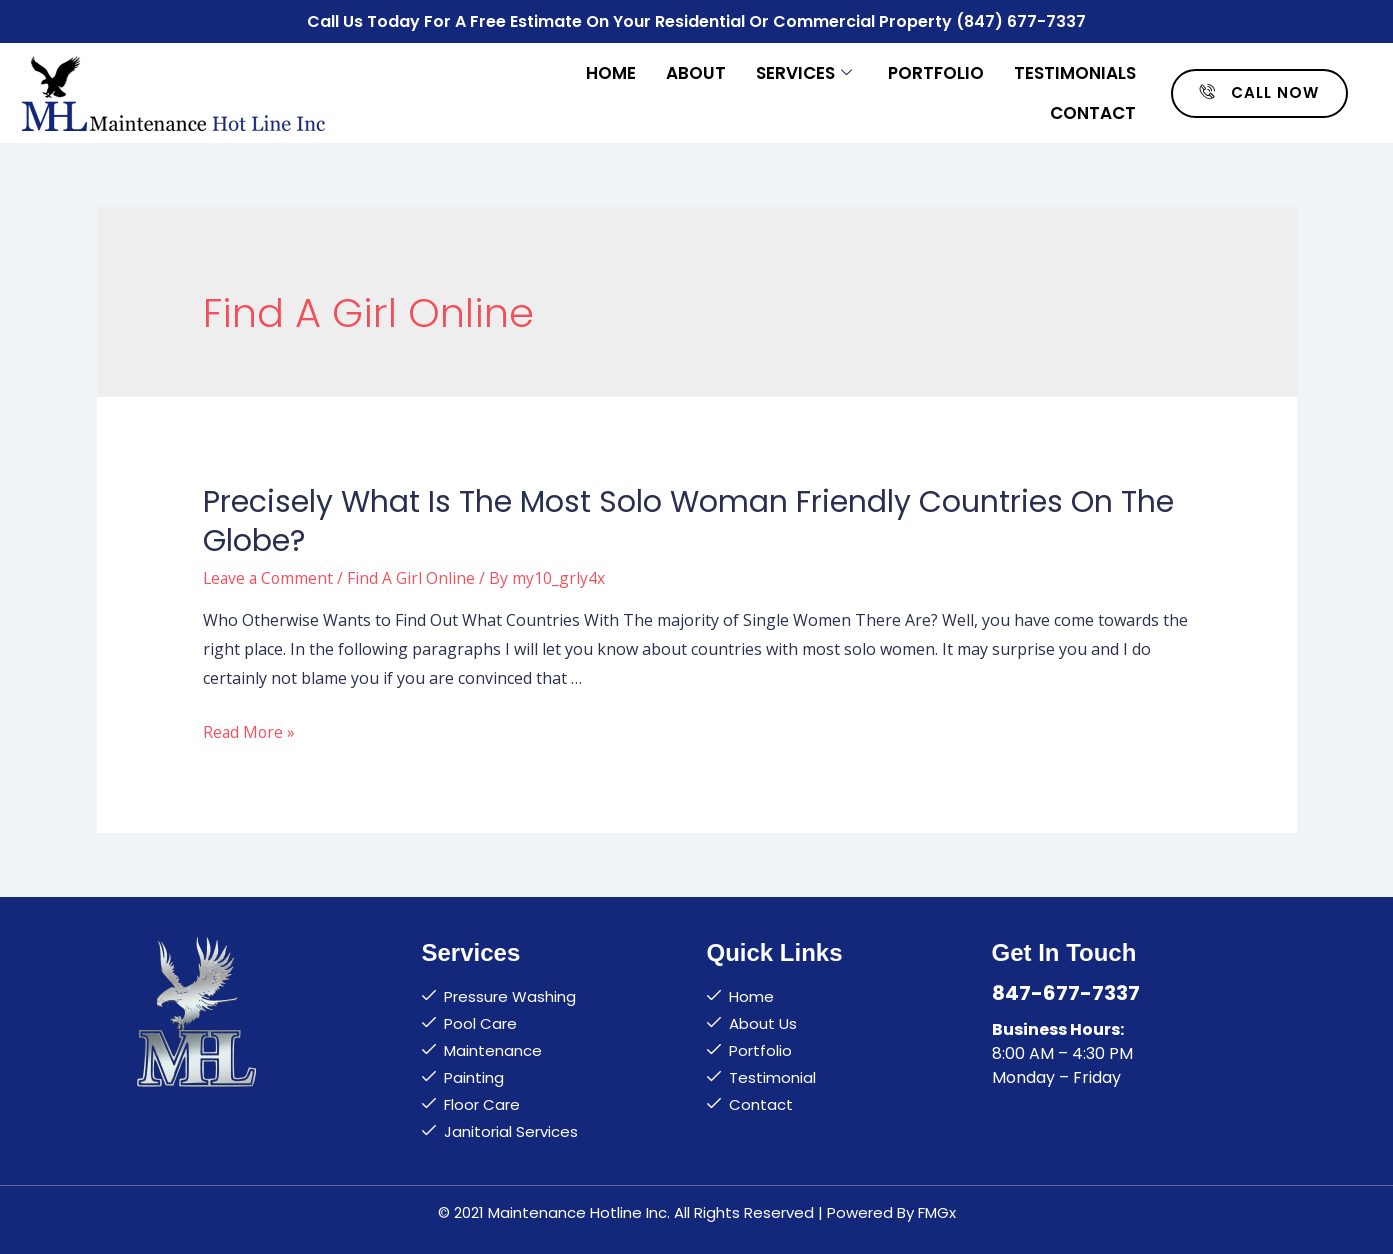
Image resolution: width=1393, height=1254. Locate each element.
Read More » (250, 731)
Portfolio (936, 72)
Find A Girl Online (415, 577)
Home (611, 72)
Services (804, 72)
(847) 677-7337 (1021, 20)
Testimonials (1075, 72)
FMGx (937, 1210)
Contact (1093, 112)
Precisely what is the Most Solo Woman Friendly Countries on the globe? (688, 520)
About (696, 72)
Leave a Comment (270, 577)
